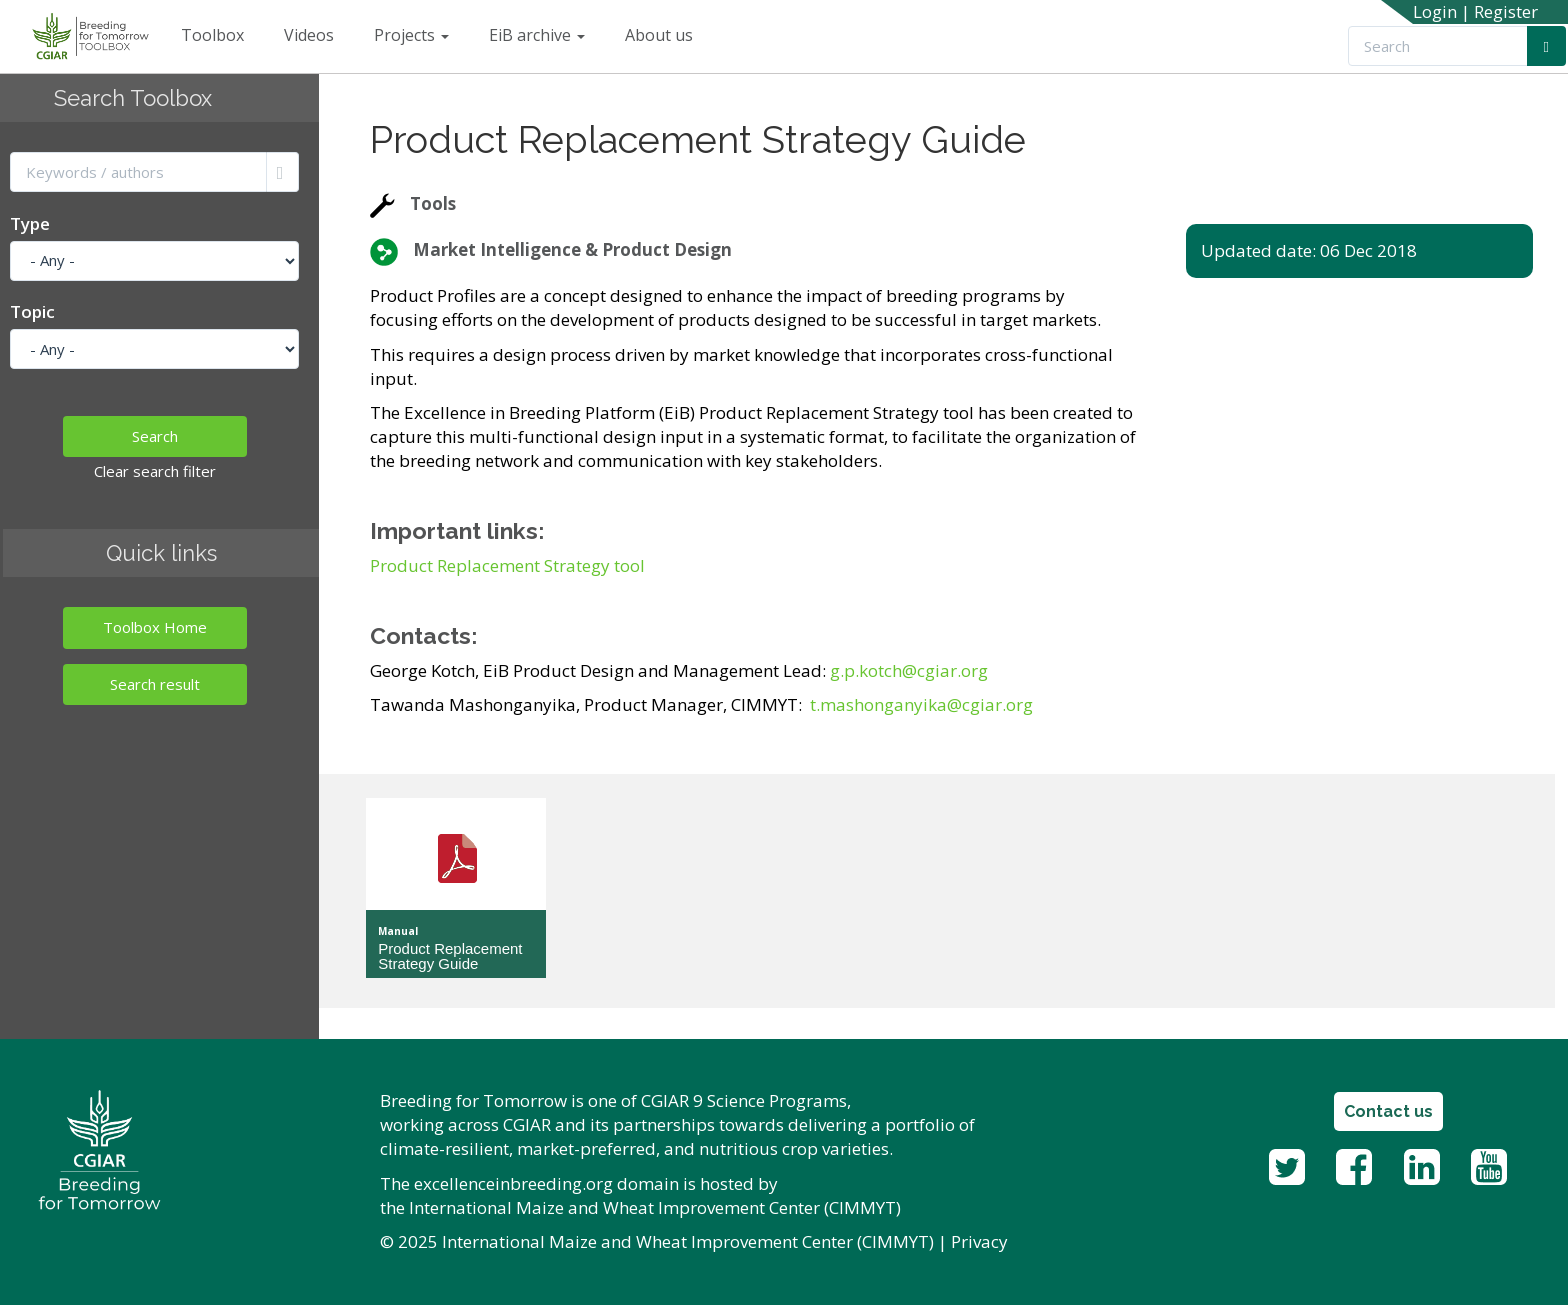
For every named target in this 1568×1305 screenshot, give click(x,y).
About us (659, 35)
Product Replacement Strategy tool (507, 565)
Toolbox (212, 35)
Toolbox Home (155, 627)
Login (1435, 11)
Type (30, 223)
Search (155, 436)
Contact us (1388, 1111)
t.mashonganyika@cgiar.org (921, 704)
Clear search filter (155, 471)
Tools (433, 203)
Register (1506, 11)
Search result (155, 684)
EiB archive (537, 35)
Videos (309, 35)
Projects (411, 35)
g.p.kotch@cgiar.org (909, 670)
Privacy (979, 1241)
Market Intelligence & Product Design (572, 249)
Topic (32, 311)
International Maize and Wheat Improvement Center (614, 1207)
